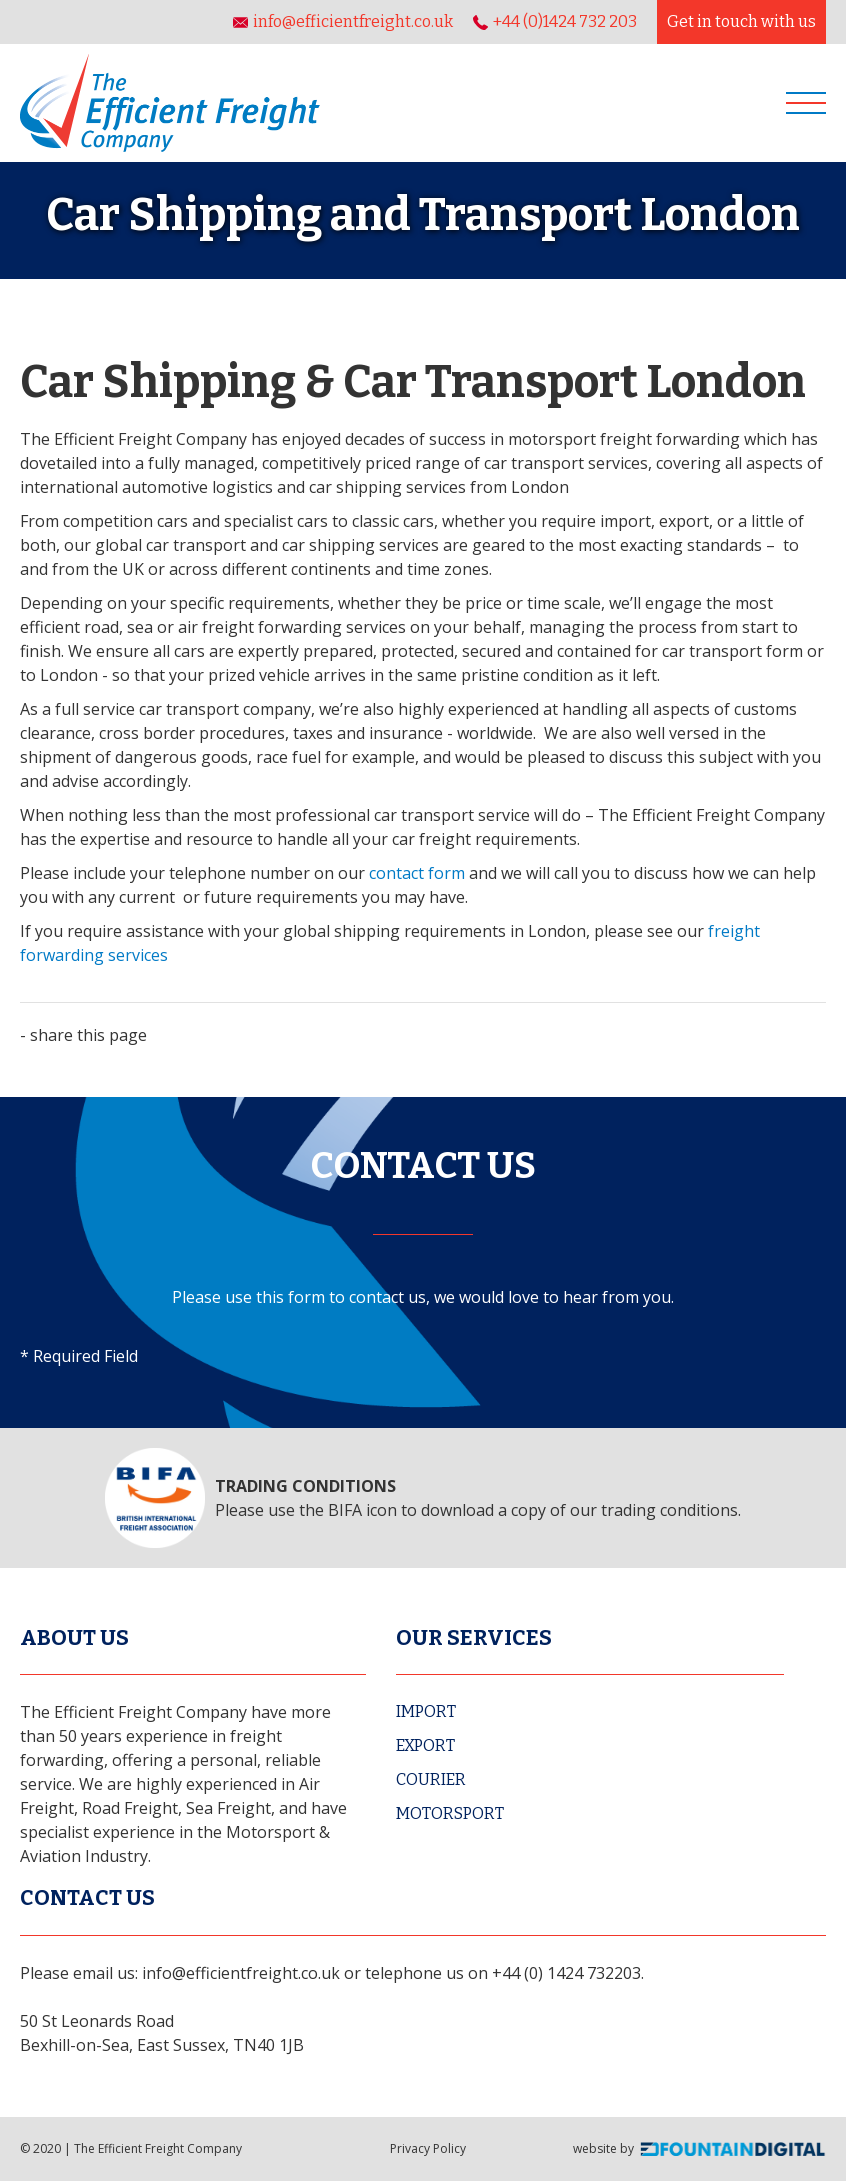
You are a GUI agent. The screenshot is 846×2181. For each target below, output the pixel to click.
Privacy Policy (428, 2148)
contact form (417, 873)
